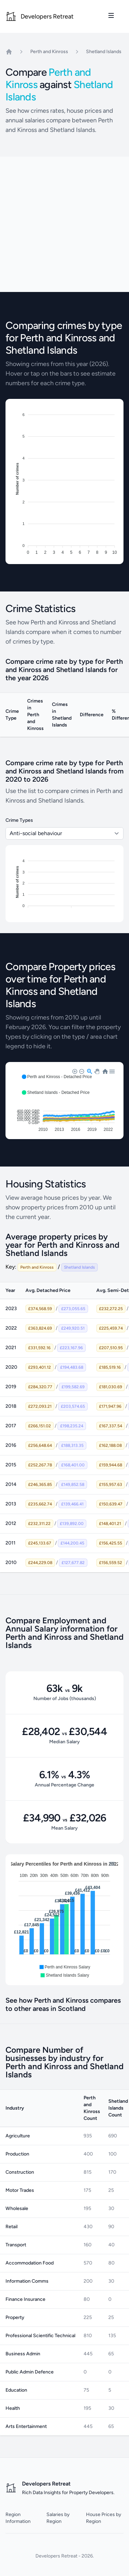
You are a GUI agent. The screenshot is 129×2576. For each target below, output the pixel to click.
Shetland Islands (103, 51)
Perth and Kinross (49, 51)
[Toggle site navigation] (111, 15)
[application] (64, 1920)
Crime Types (19, 820)
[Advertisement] (64, 224)
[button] (56, 1076)
